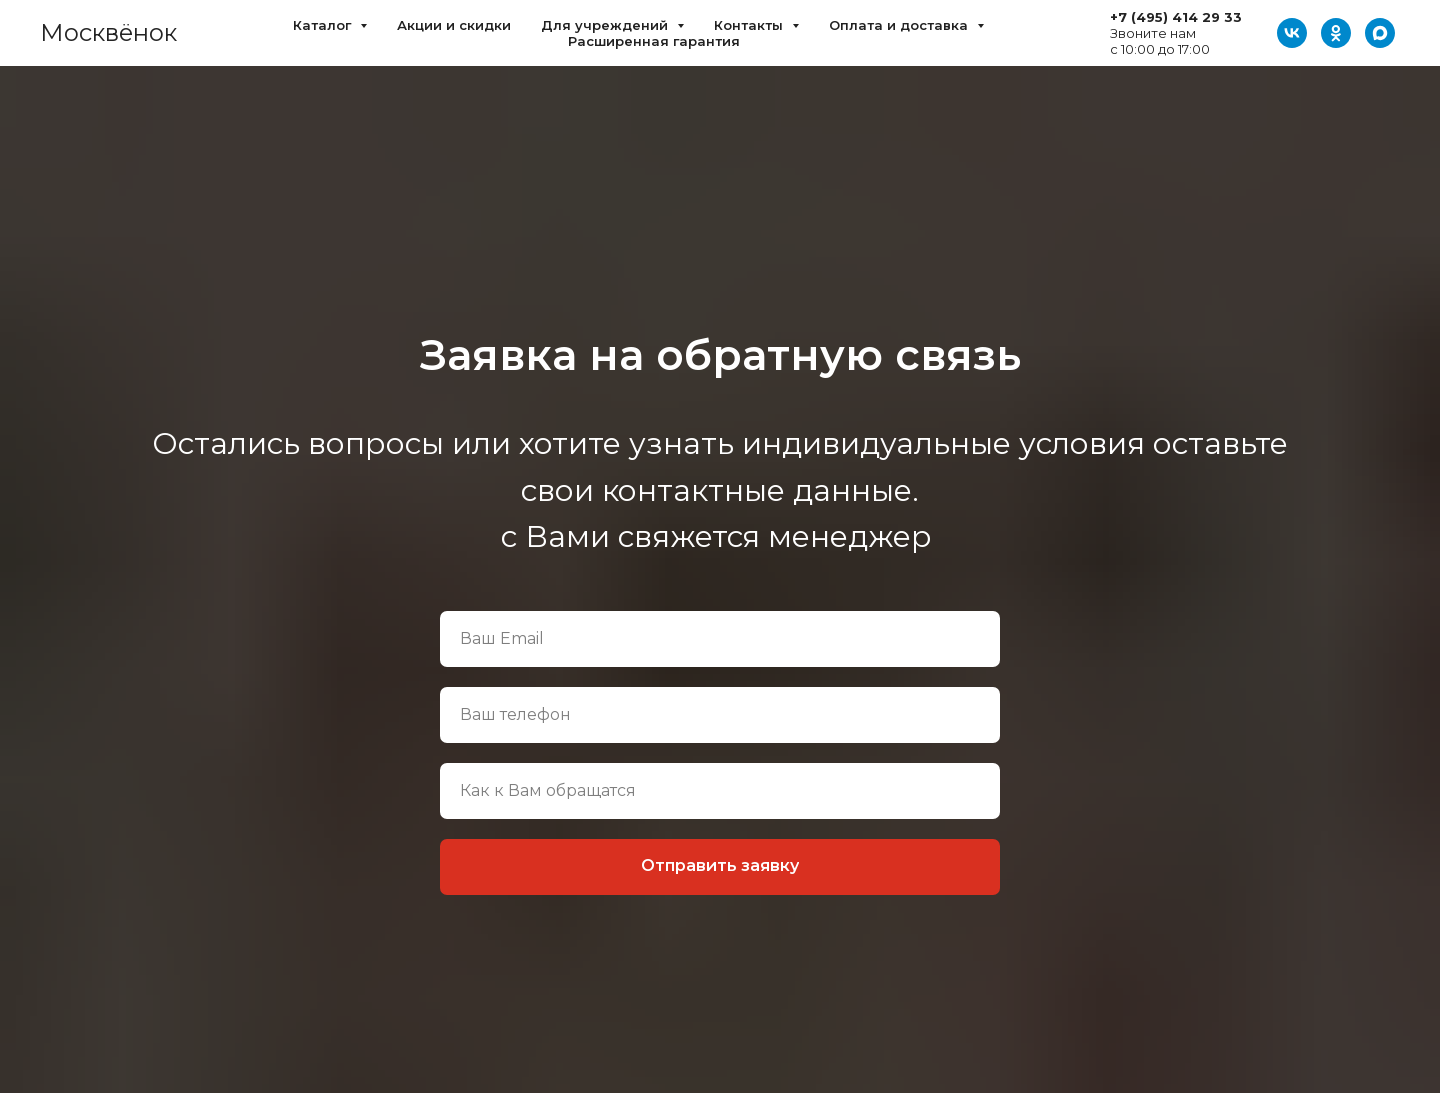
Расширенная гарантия (654, 41)
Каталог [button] (324, 25)
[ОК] (1336, 33)
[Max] (1380, 33)
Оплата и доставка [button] (900, 25)
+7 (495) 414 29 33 (1176, 17)
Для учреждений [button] (606, 25)
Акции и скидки (454, 25)
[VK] (1292, 33)
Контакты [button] (750, 25)
